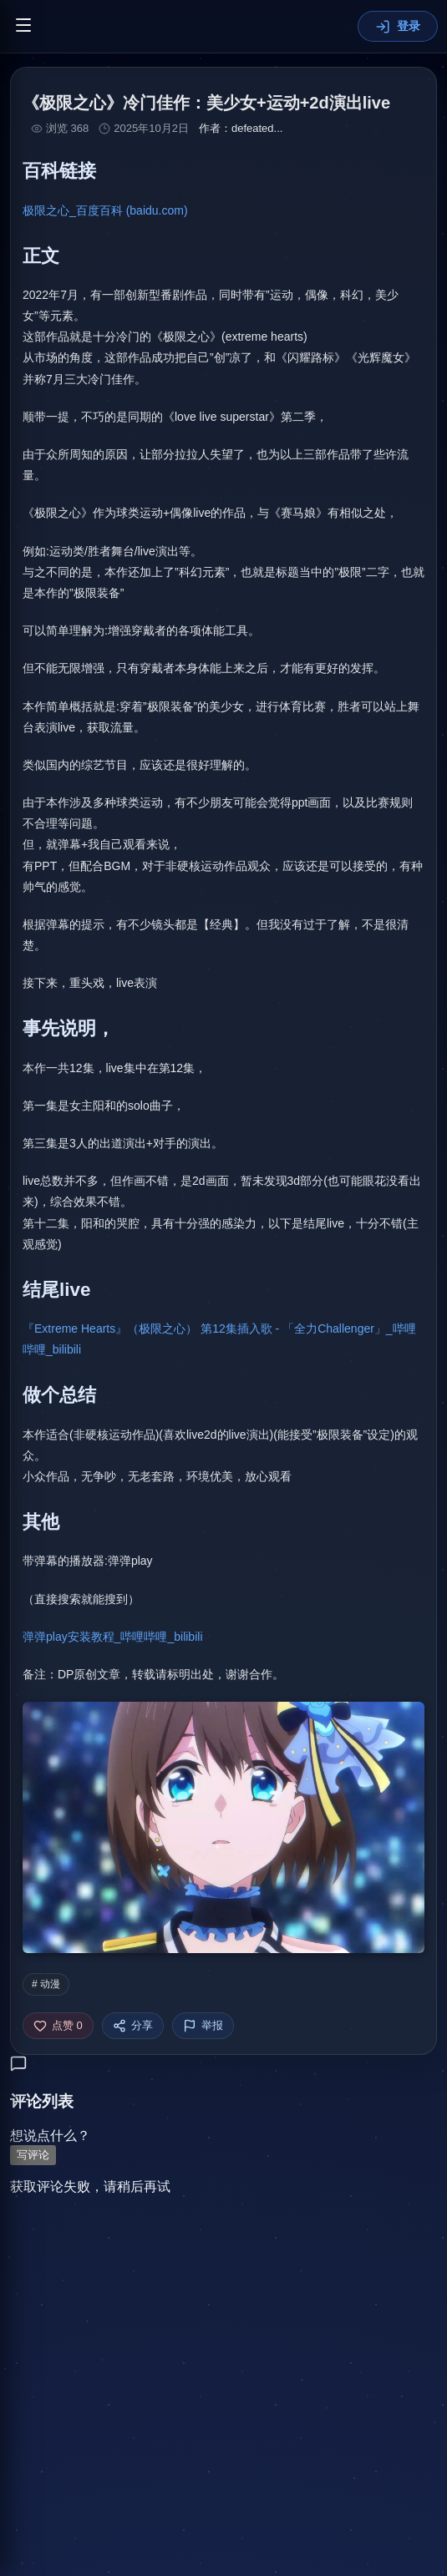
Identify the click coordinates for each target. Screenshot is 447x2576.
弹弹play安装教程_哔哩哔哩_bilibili (113, 1636)
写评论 (33, 2154)
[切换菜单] (23, 26)
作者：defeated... (240, 128)
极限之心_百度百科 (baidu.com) (105, 210)
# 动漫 (46, 1984)
